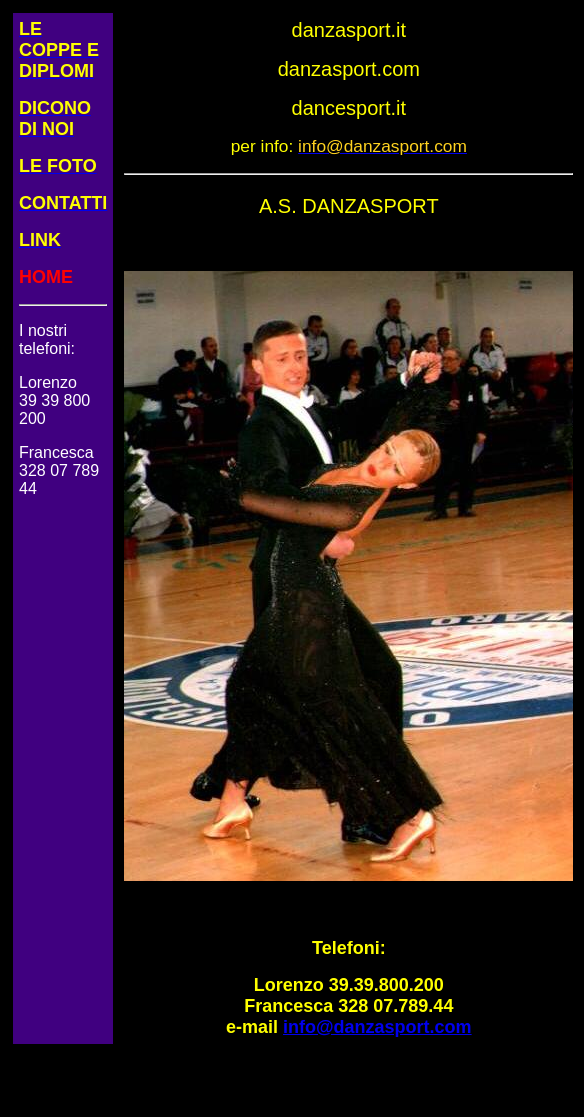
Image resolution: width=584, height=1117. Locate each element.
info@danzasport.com (377, 1027)
